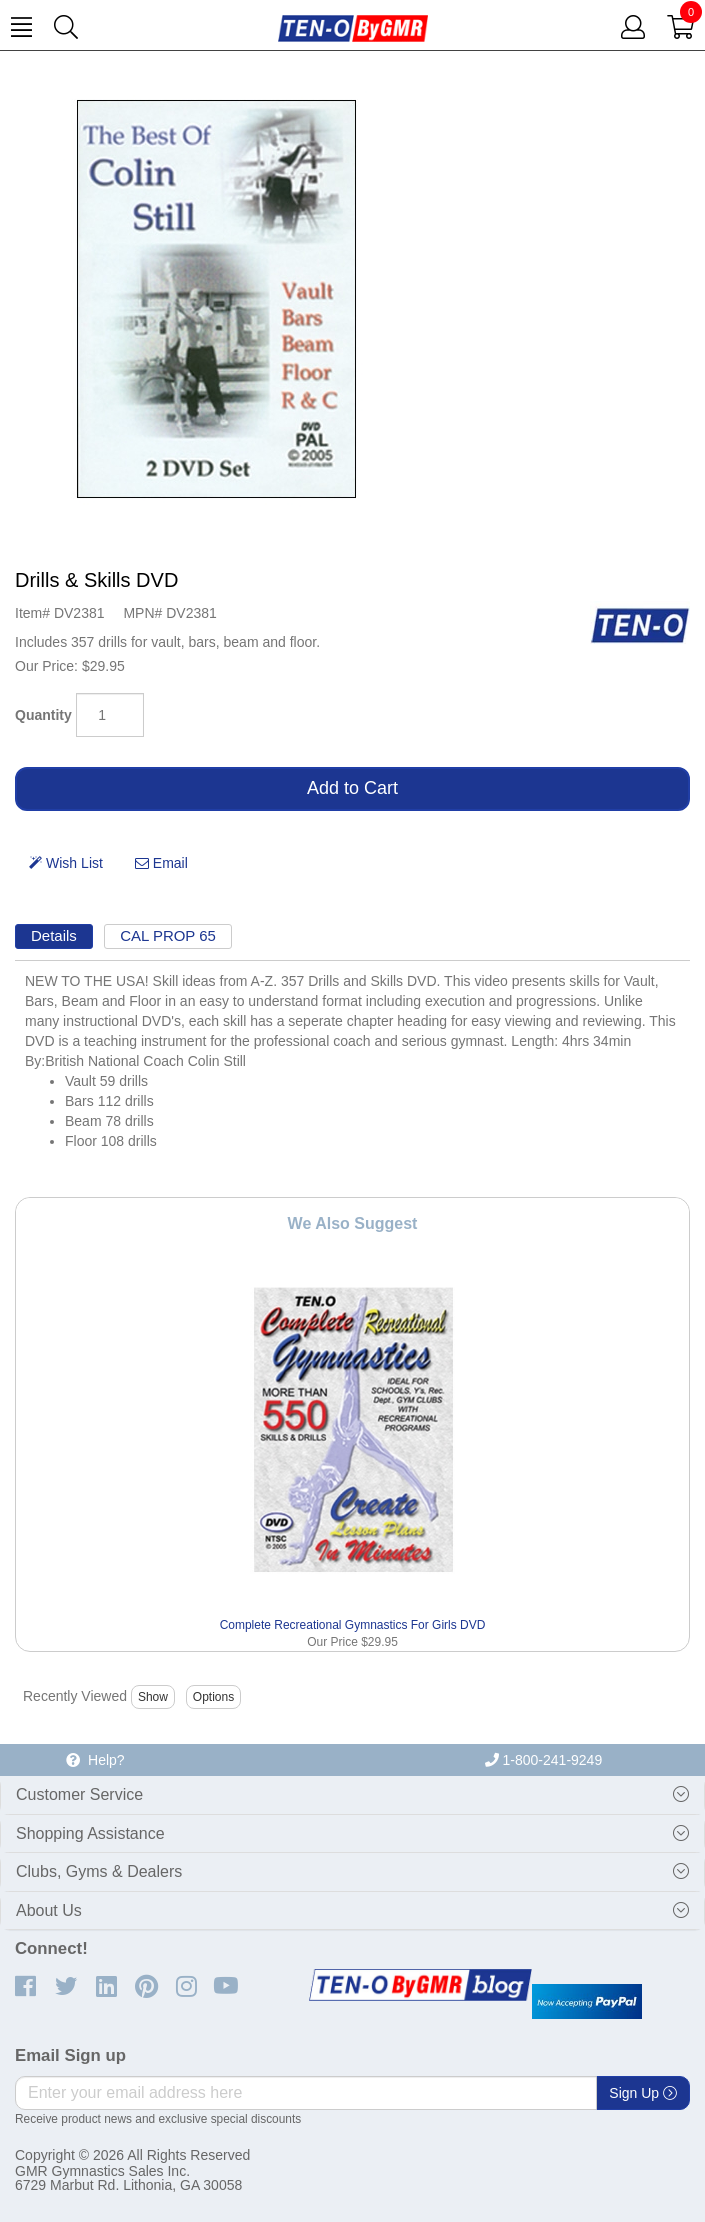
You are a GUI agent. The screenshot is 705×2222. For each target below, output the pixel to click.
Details (54, 935)
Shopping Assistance (90, 1833)
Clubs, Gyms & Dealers (99, 1871)
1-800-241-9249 (544, 1760)
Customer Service (79, 1794)
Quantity (43, 715)
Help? (95, 1760)
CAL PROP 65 (168, 935)
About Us (49, 1910)
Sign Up (643, 2093)
